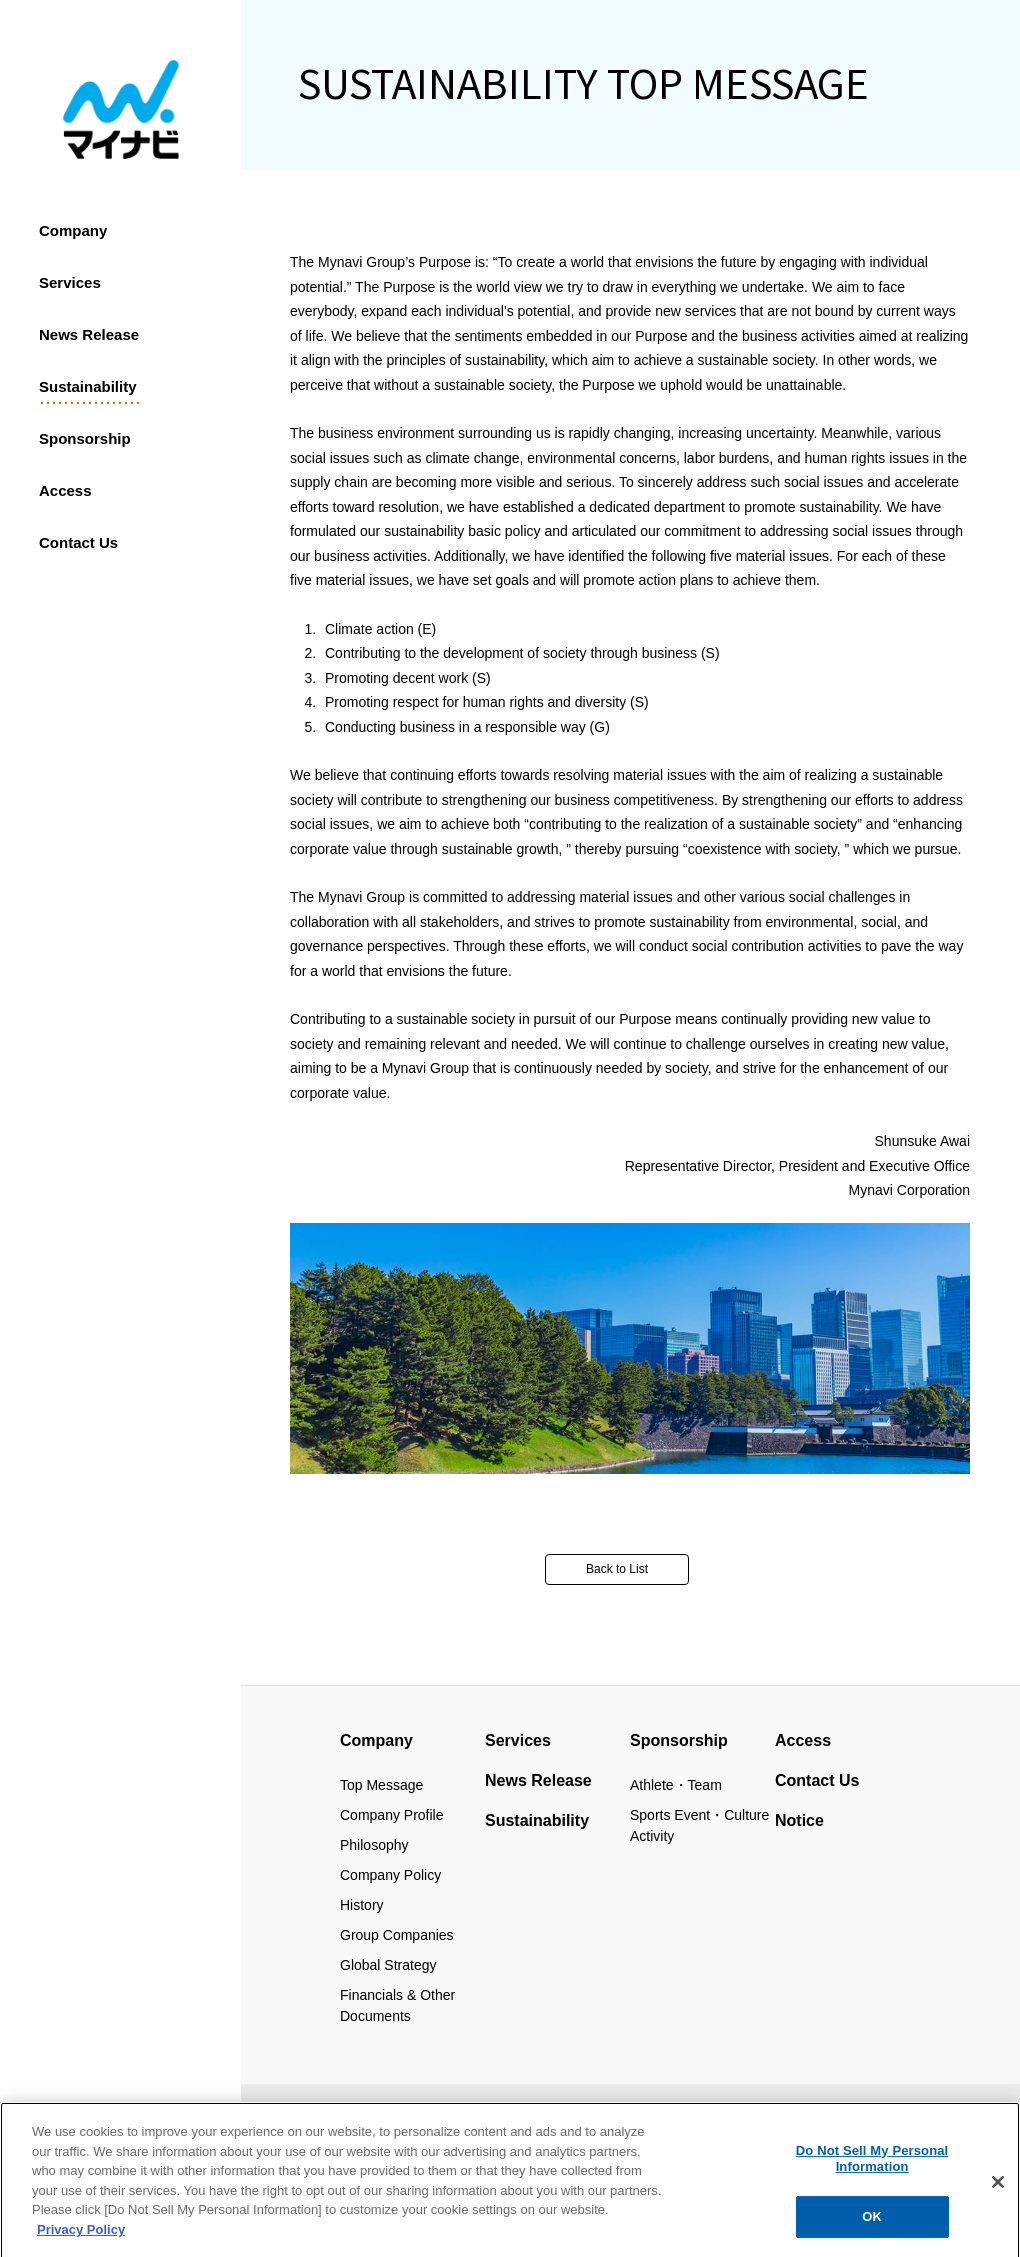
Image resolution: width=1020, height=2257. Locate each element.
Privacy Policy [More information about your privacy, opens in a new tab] (81, 2238)
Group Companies (397, 1935)
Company (73, 230)
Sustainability (88, 386)
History (362, 1905)
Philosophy (374, 1845)
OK (872, 2225)
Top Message (381, 1785)
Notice (799, 1820)
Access (65, 490)
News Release (89, 334)
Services (70, 282)
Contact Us (817, 1780)
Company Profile (392, 1815)
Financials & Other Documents (397, 2005)
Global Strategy (388, 1965)
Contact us (78, 542)
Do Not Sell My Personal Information (872, 2167)
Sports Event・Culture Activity (699, 1825)
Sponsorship (85, 438)
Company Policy (390, 1875)
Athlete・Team (676, 1785)
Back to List (617, 1569)
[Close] (998, 2191)
